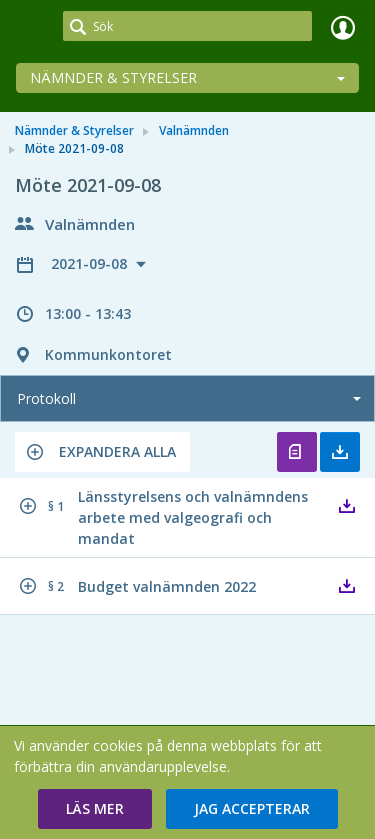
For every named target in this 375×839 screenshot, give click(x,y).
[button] (102, 452)
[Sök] (187, 26)
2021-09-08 (91, 263)
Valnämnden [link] (194, 130)
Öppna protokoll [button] (297, 452)
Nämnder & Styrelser (113, 77)
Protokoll (46, 398)
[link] (32, 27)
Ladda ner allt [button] (340, 452)
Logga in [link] (343, 27)
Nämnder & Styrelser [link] (74, 130)
